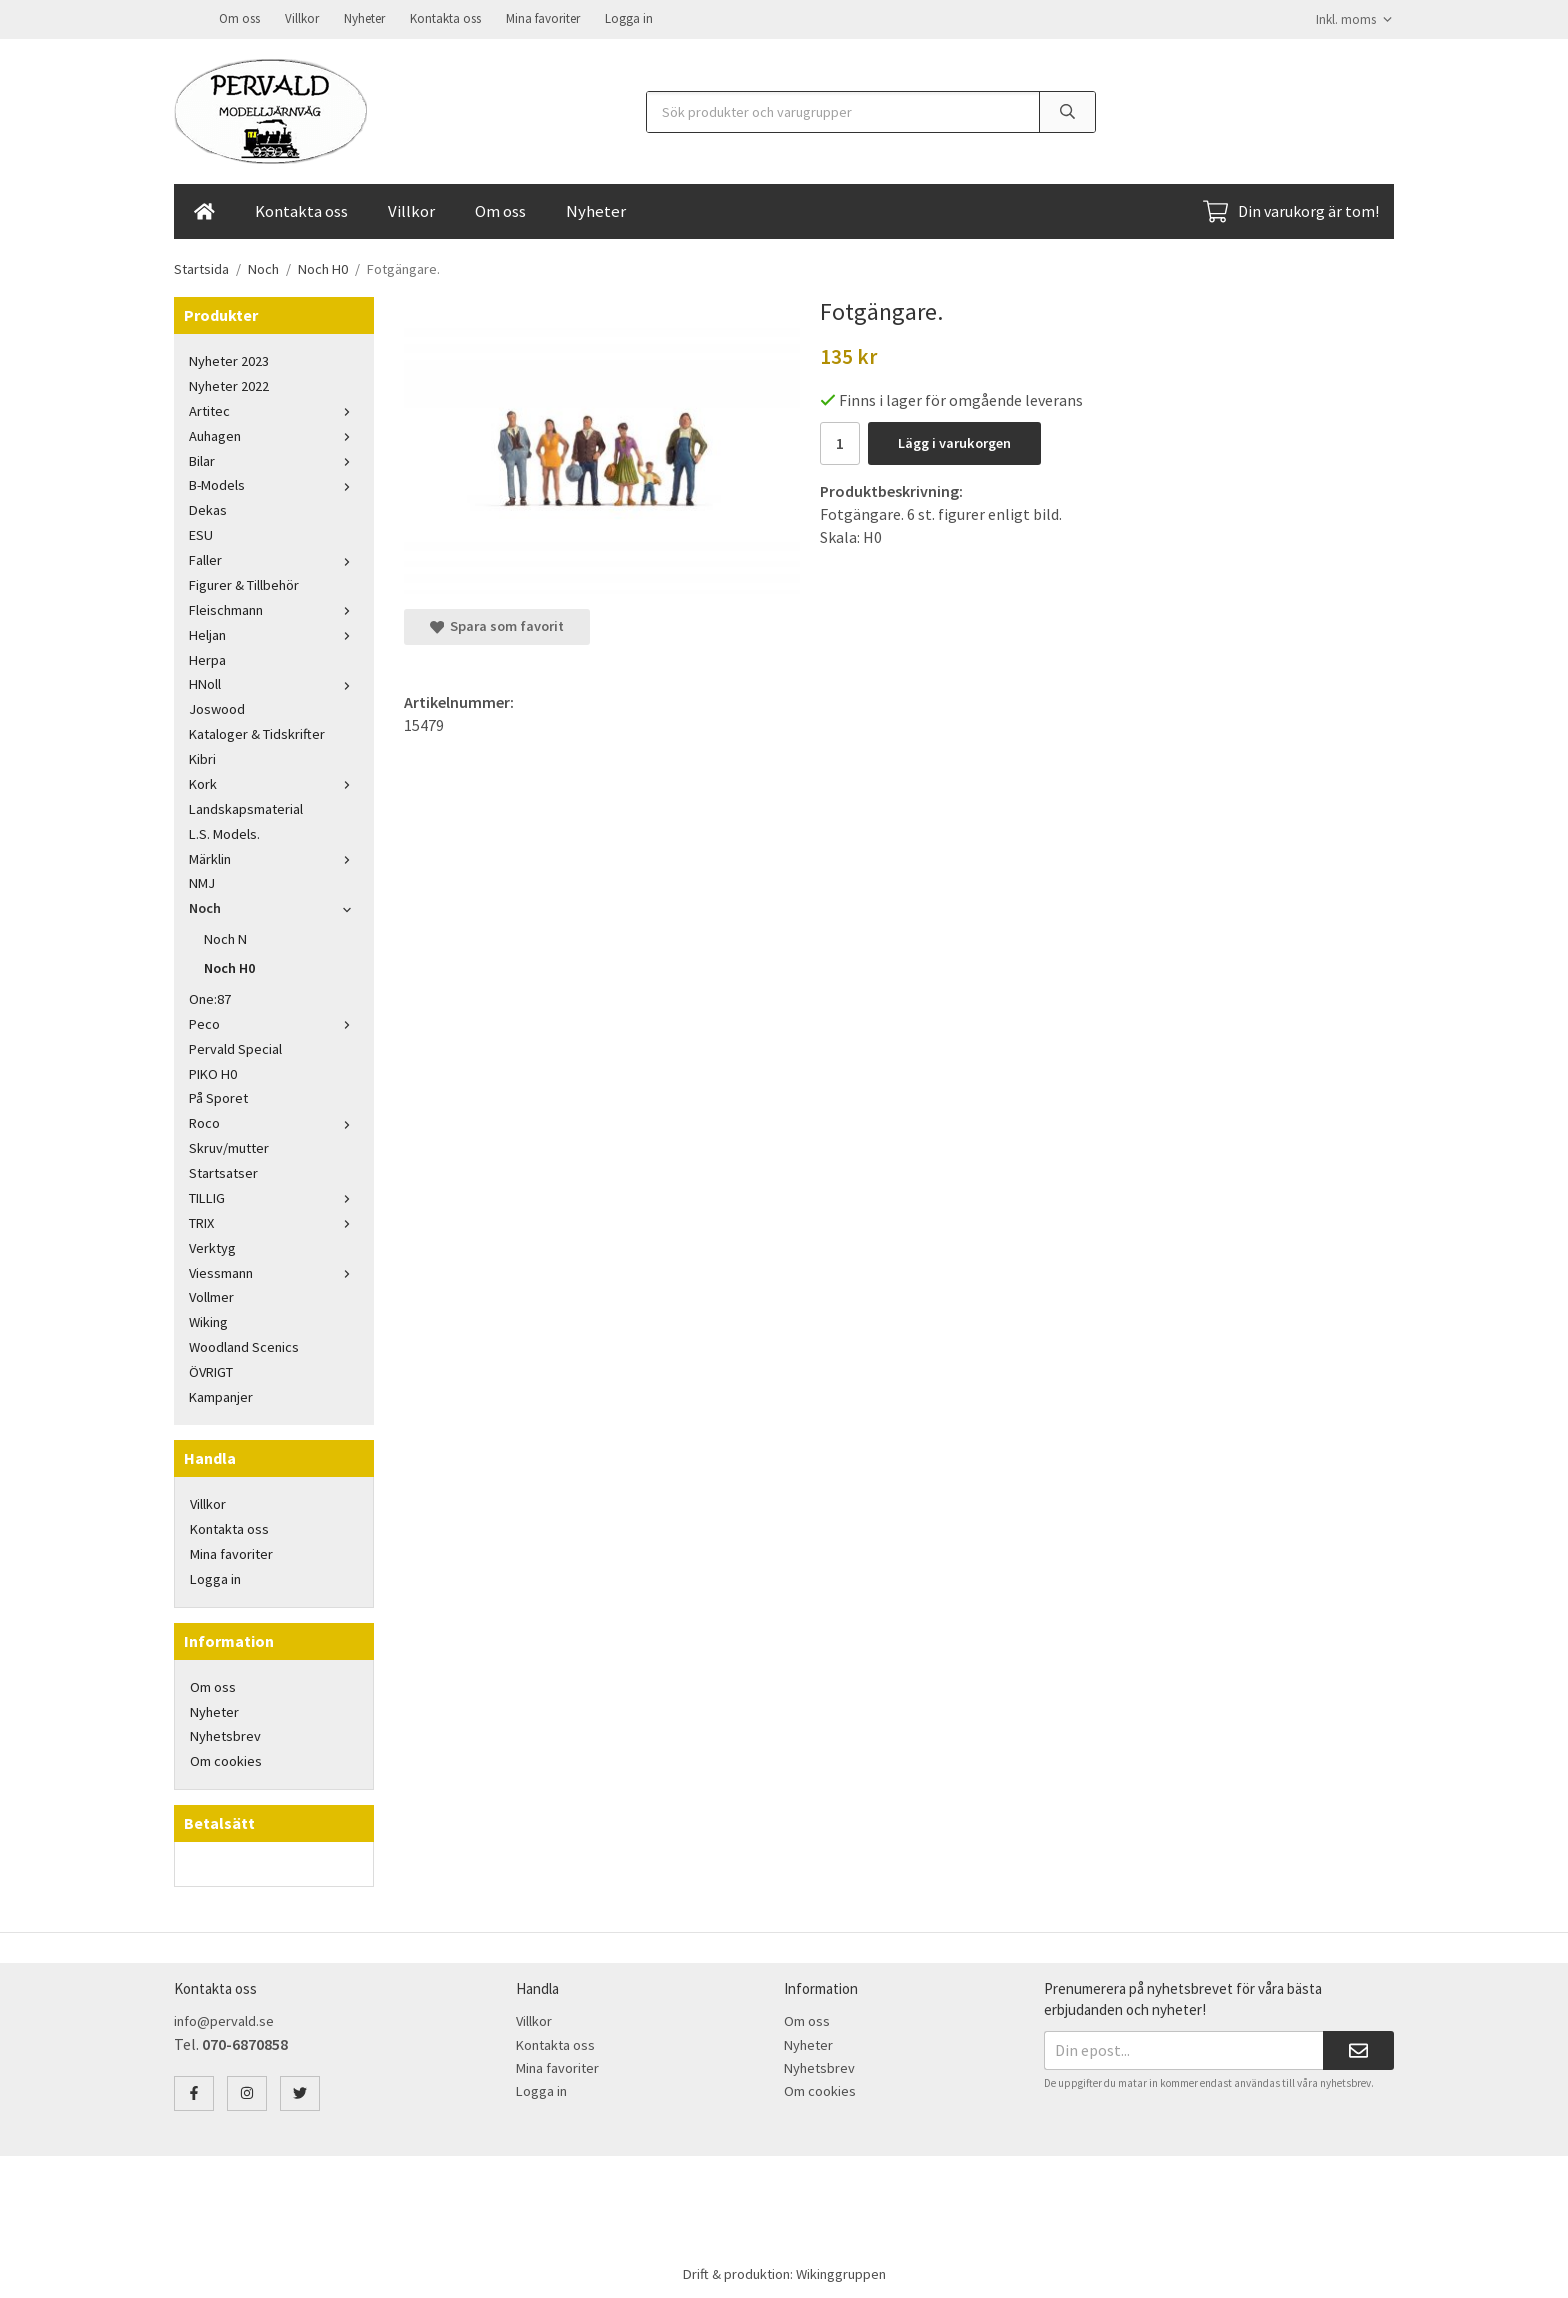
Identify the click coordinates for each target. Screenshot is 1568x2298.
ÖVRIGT (211, 1370)
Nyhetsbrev (225, 1734)
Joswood (217, 707)
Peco (274, 1022)
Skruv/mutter (229, 1146)
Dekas (208, 508)
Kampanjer (221, 1395)
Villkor (302, 17)
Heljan (274, 633)
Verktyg (212, 1246)
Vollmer (211, 1295)
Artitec (274, 409)
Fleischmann (274, 608)
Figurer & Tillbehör (244, 583)
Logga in (629, 17)
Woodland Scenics (244, 1345)
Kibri (202, 757)
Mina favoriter (543, 17)
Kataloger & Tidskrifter (257, 732)
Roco (274, 1121)
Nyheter (364, 17)
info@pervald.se (224, 2019)
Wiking (208, 1320)
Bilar (274, 459)
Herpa (207, 658)
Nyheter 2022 (229, 384)
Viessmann (274, 1271)
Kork (274, 782)
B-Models (274, 483)
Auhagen (274, 434)
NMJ (202, 881)
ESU (201, 533)
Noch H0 (229, 966)
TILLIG (274, 1196)
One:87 (210, 997)
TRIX (274, 1221)
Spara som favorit (497, 624)
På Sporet (218, 1096)
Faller (274, 558)
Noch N (225, 937)
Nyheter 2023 (229, 359)
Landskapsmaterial (246, 807)
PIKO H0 (213, 1072)
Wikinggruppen (841, 2272)
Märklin (274, 857)
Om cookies (226, 1759)
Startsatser (223, 1171)
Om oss (239, 17)
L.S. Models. (224, 832)
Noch (274, 906)
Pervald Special (235, 1047)
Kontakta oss (445, 17)
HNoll (274, 682)
